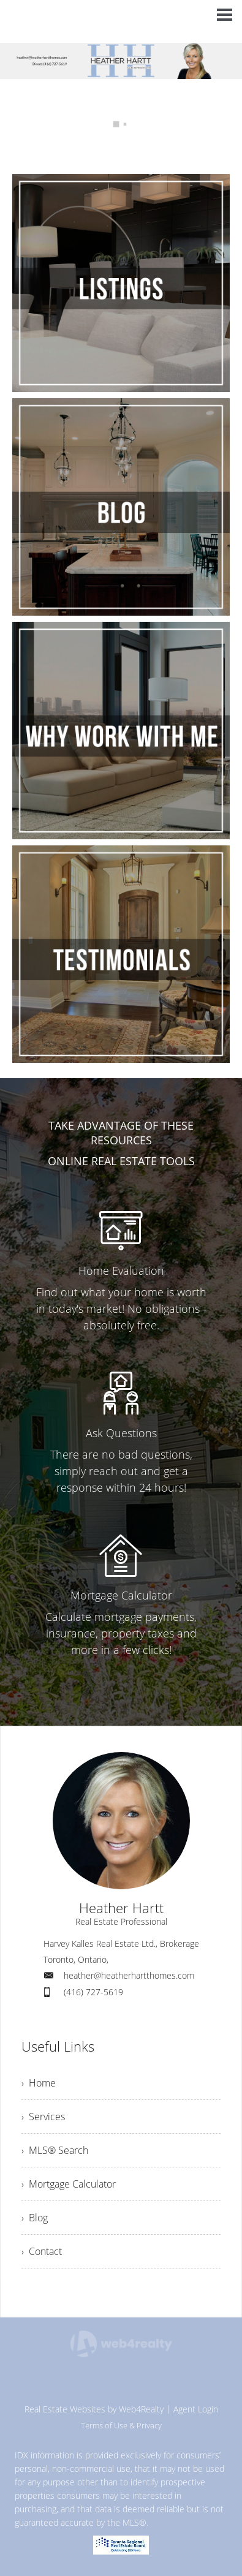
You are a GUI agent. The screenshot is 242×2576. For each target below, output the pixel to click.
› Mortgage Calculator (68, 2184)
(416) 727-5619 (93, 1992)
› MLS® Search (54, 2150)
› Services (43, 2116)
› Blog (34, 2217)
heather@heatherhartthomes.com (129, 1975)
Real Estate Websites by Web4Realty (94, 2409)
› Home (38, 2083)
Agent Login (195, 2409)
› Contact (41, 2251)
